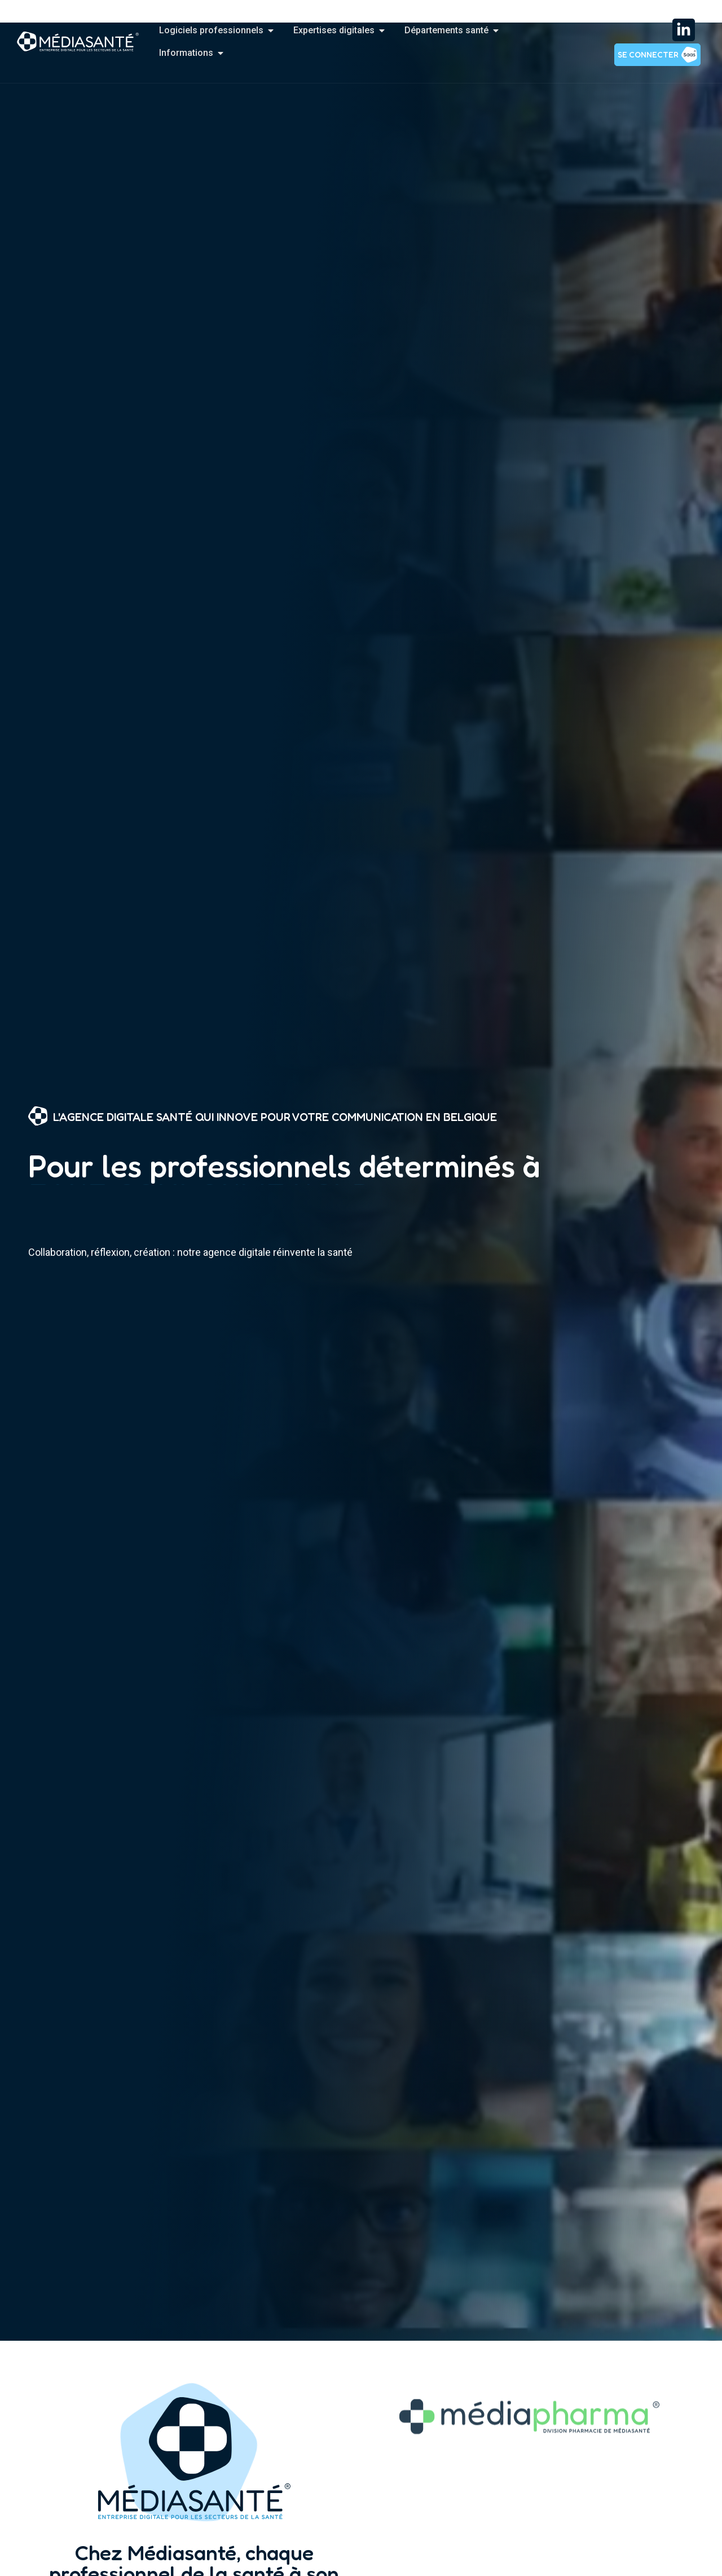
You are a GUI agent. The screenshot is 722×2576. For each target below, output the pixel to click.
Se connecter (648, 54)
